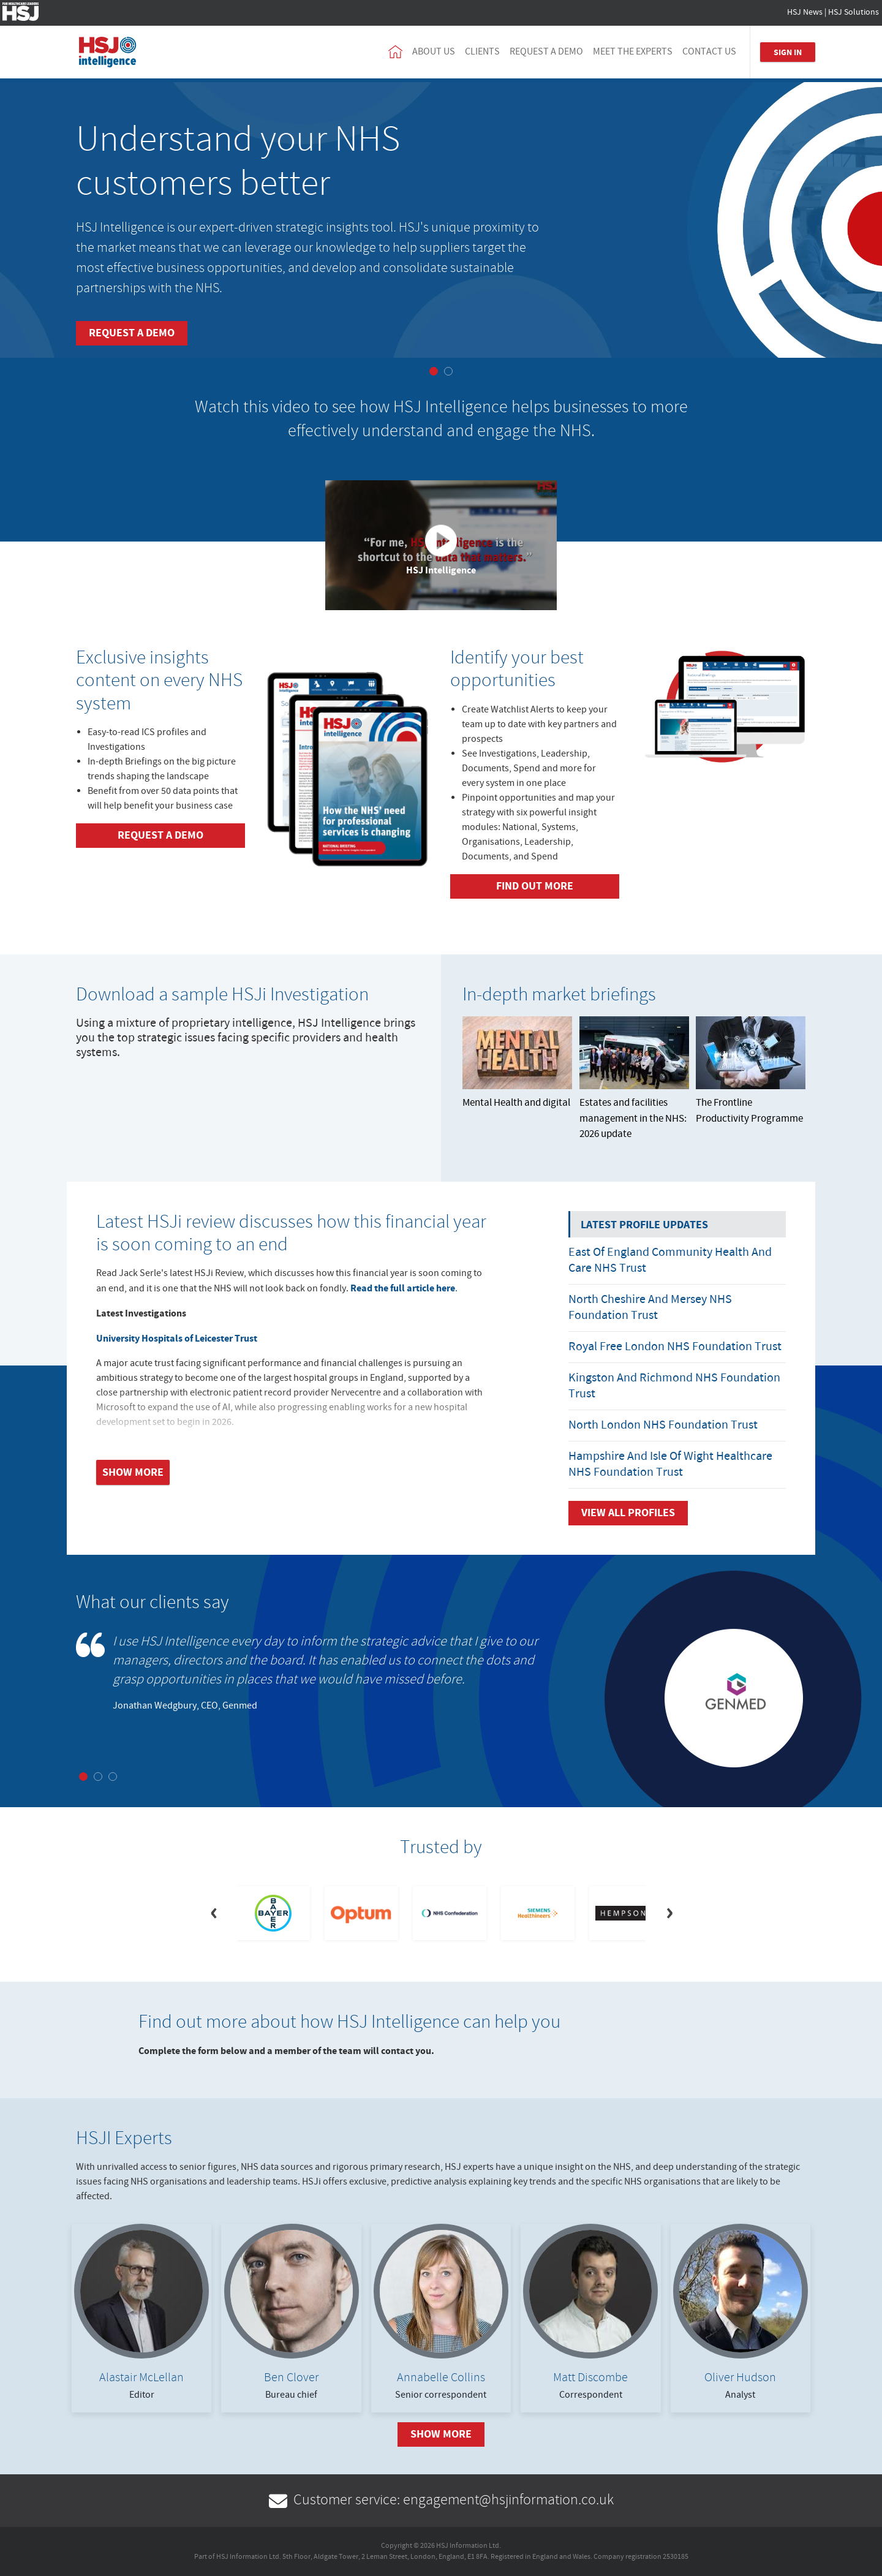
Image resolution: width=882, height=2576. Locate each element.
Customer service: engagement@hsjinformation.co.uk (441, 2500)
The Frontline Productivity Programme (750, 1071)
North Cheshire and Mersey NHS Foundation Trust (650, 1307)
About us (433, 51)
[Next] (669, 1913)
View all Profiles (628, 1512)
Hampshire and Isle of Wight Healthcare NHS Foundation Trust (670, 1464)
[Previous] (213, 1913)
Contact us (709, 51)
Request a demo (546, 51)
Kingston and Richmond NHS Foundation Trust (674, 1386)
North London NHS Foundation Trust (663, 1425)
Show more (133, 1472)
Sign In (788, 52)
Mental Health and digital (517, 1063)
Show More (441, 2434)
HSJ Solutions (853, 12)
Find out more (534, 886)
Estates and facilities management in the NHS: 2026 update (634, 1078)
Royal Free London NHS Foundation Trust (675, 1347)
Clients (482, 51)
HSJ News (805, 12)
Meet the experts (633, 51)
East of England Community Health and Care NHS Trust (670, 1260)
